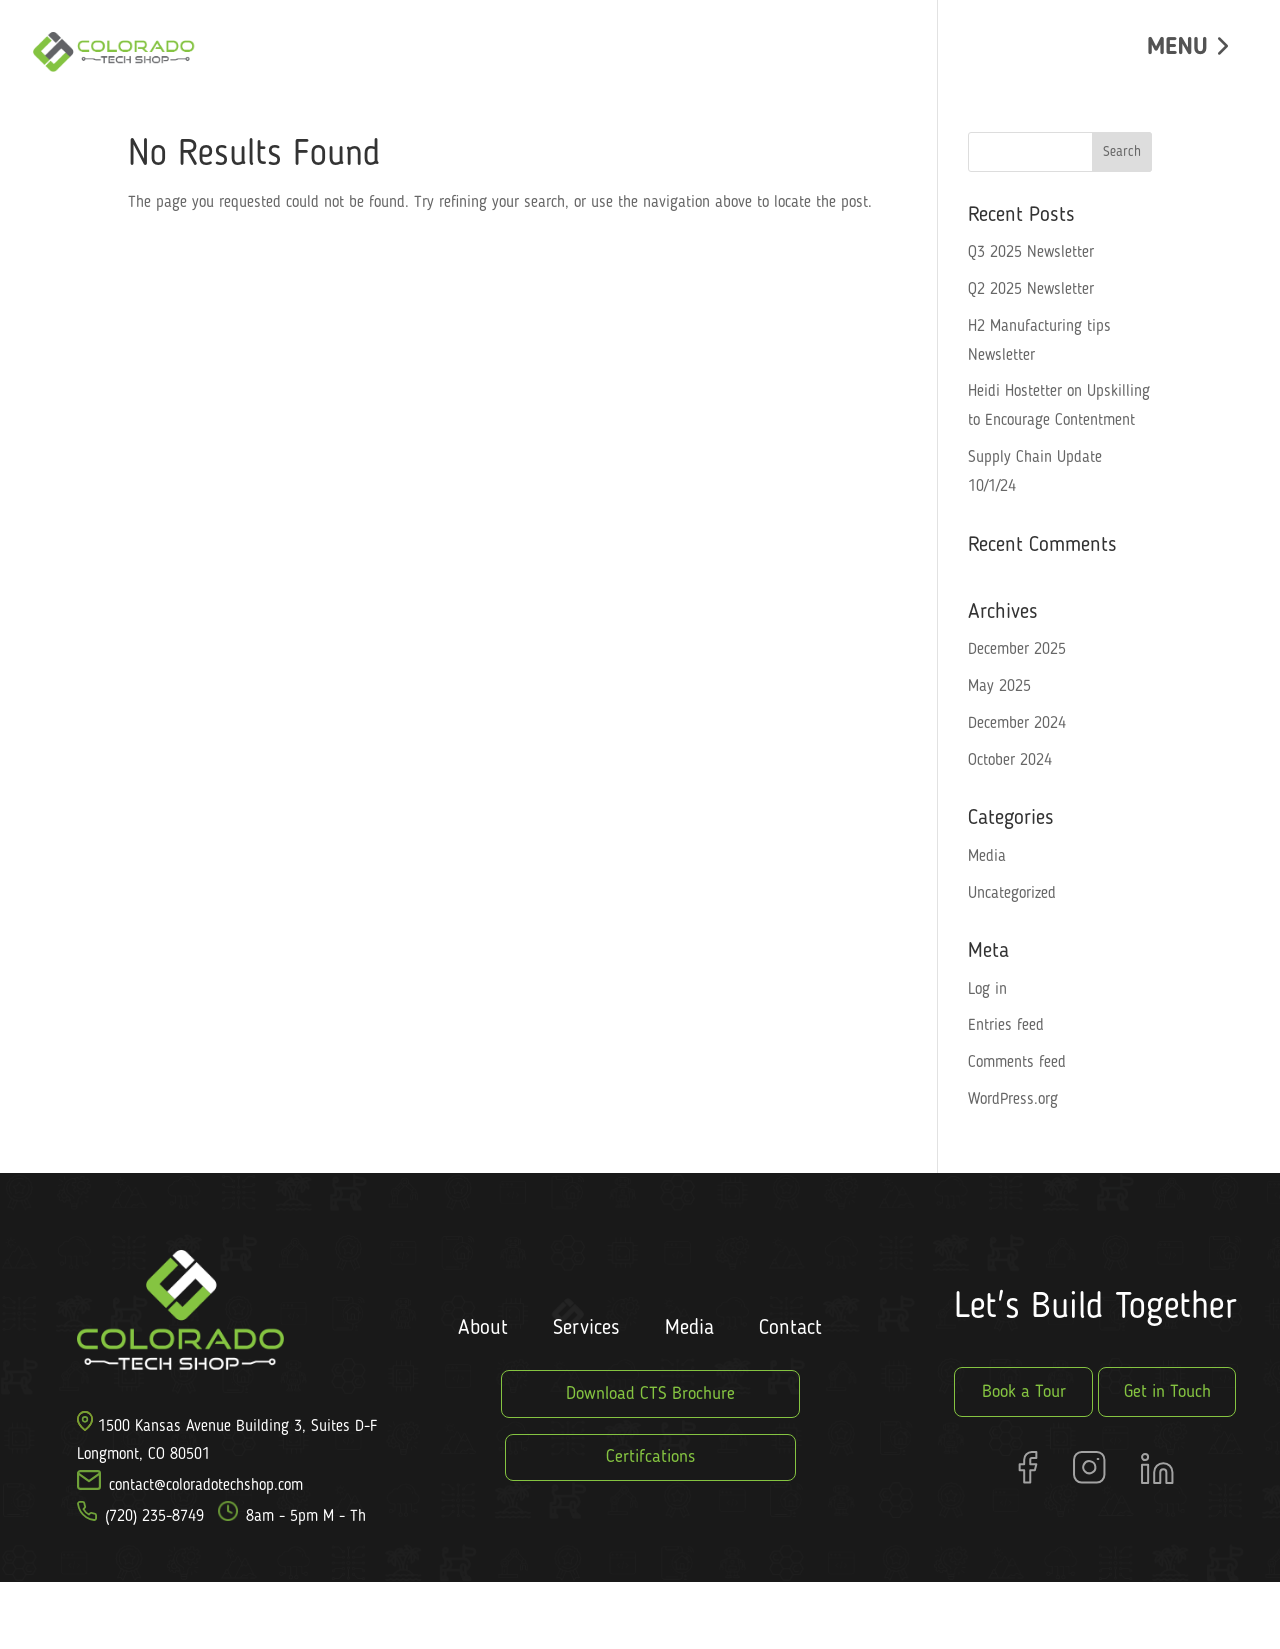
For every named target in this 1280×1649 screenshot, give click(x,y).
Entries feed (1006, 1026)
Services (586, 1328)
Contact (790, 1328)
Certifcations (650, 1457)
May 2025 (999, 687)
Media (987, 857)
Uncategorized (1012, 894)
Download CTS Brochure (650, 1394)
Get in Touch (1167, 1392)
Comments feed (1017, 1063)
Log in (987, 990)
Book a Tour (1024, 1392)
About (483, 1328)
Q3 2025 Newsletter (1031, 253)
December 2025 (1017, 650)
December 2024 (1017, 724)
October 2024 (1010, 761)
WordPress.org (1013, 1100)
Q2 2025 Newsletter (1031, 290)
